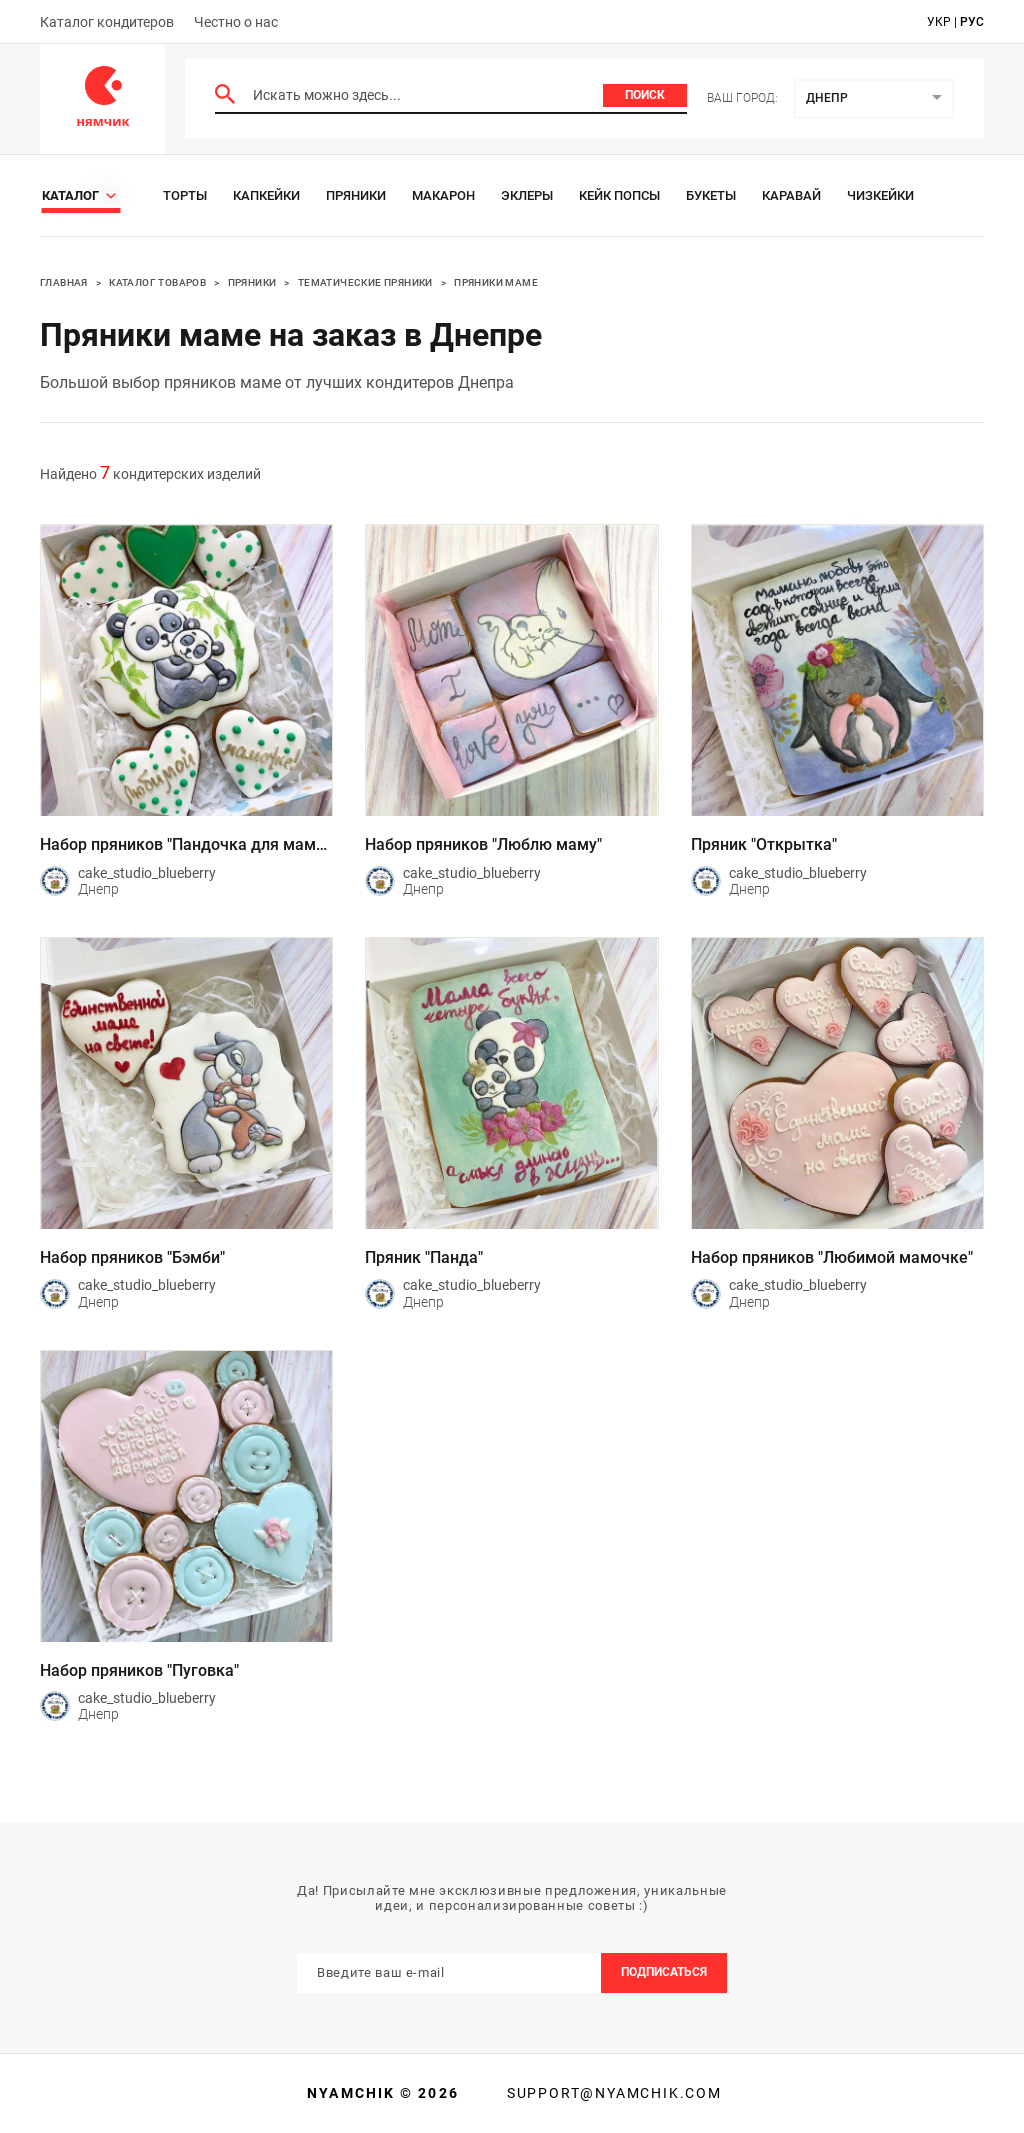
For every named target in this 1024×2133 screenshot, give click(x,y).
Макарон (443, 195)
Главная (64, 282)
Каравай (791, 195)
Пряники (356, 195)
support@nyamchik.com (612, 2093)
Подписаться (664, 1972)
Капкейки (266, 195)
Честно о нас (236, 22)
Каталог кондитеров (107, 22)
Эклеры (527, 195)
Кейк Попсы (619, 195)
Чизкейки (880, 195)
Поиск (645, 95)
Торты (185, 195)
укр (939, 22)
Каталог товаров (157, 282)
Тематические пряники (365, 282)
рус (972, 22)
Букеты (711, 195)
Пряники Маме (496, 282)
